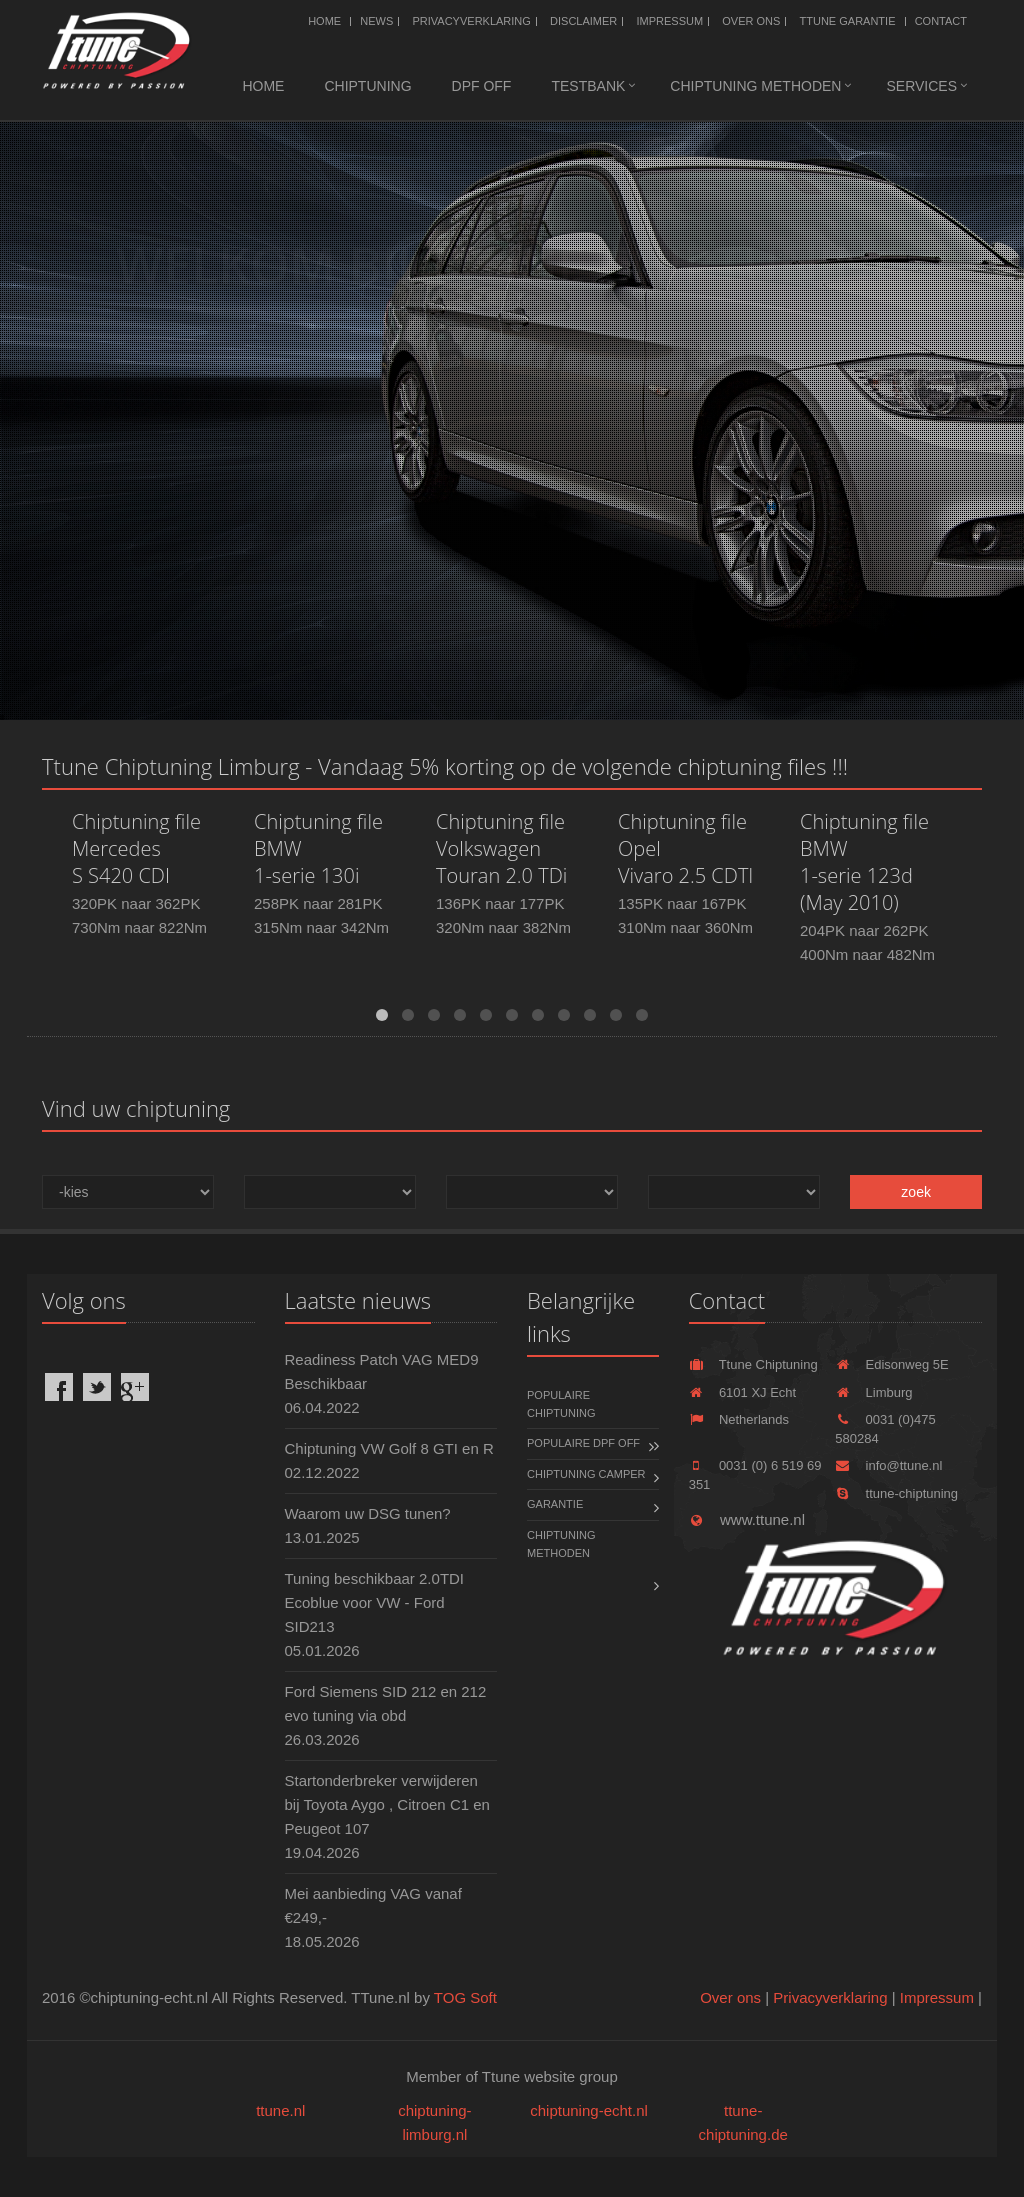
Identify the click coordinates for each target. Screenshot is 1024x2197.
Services (921, 86)
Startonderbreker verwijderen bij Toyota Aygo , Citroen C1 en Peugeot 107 (387, 1804)
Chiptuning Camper (586, 1474)
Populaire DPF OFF (583, 1443)
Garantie (555, 1504)
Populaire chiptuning (561, 1404)
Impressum (669, 21)
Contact (941, 21)
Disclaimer (583, 21)
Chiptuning (367, 86)
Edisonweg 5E (891, 1364)
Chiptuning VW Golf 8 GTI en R (389, 1448)
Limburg (873, 1392)
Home (324, 21)
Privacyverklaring (471, 21)
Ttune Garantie (848, 21)
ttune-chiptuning (896, 1493)
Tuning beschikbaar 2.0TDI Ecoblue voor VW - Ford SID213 (375, 1602)
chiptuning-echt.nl (589, 2110)
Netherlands (739, 1419)
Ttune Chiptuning (753, 1364)
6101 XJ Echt (743, 1392)
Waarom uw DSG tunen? (368, 1513)
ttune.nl (280, 2110)
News (376, 21)
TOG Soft (465, 1997)
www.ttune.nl (747, 1519)
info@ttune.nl (888, 1465)
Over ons (751, 21)
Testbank (588, 86)
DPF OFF (482, 86)
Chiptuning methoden (755, 86)
